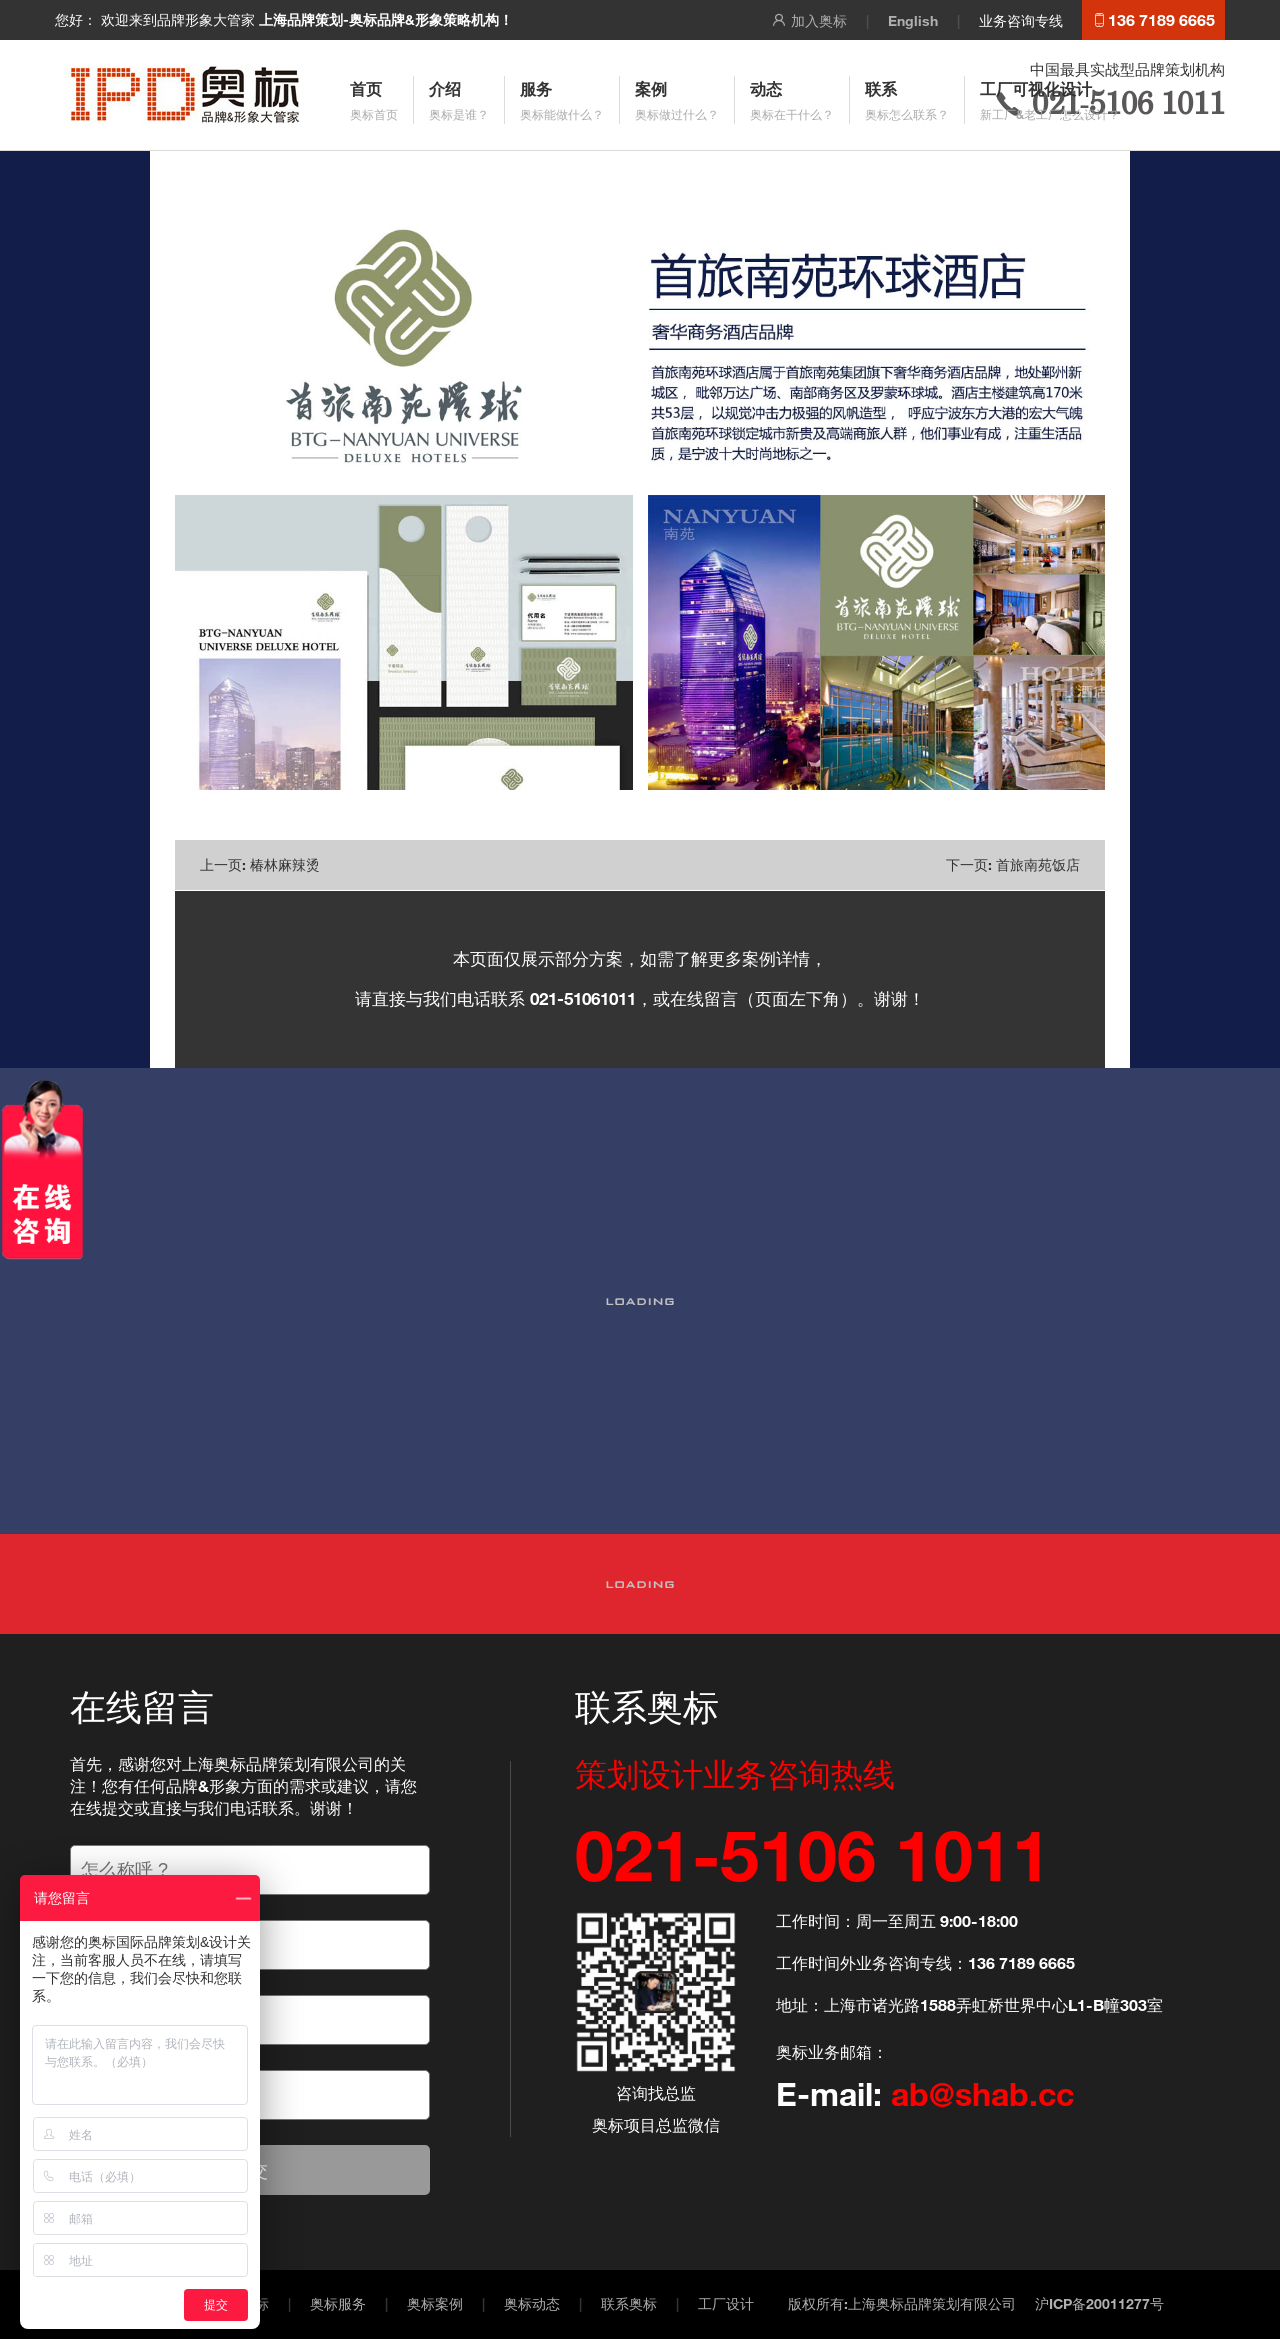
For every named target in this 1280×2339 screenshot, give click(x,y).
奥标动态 (532, 2303)
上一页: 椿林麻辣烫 (260, 864)
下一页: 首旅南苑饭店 (1013, 864)
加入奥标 (809, 20)
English (913, 20)
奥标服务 (338, 2303)
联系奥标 (629, 2303)
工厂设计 (726, 2303)
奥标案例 (435, 2303)
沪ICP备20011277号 (1099, 2303)
